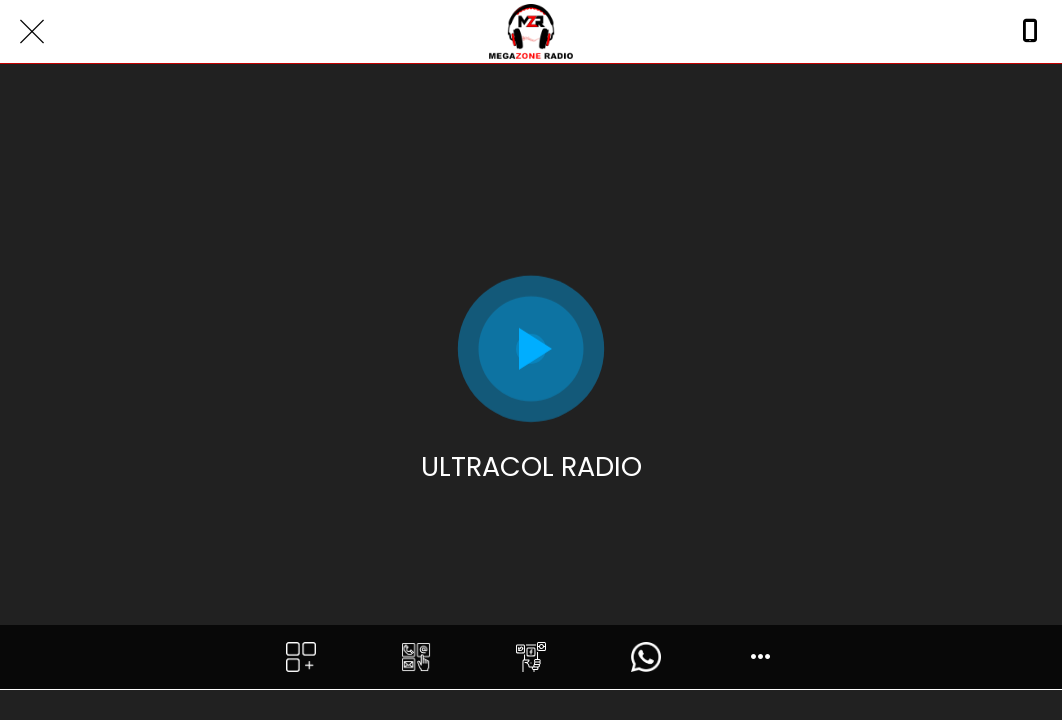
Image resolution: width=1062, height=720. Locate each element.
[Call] (1030, 32)
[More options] (761, 657)
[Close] (32, 32)
